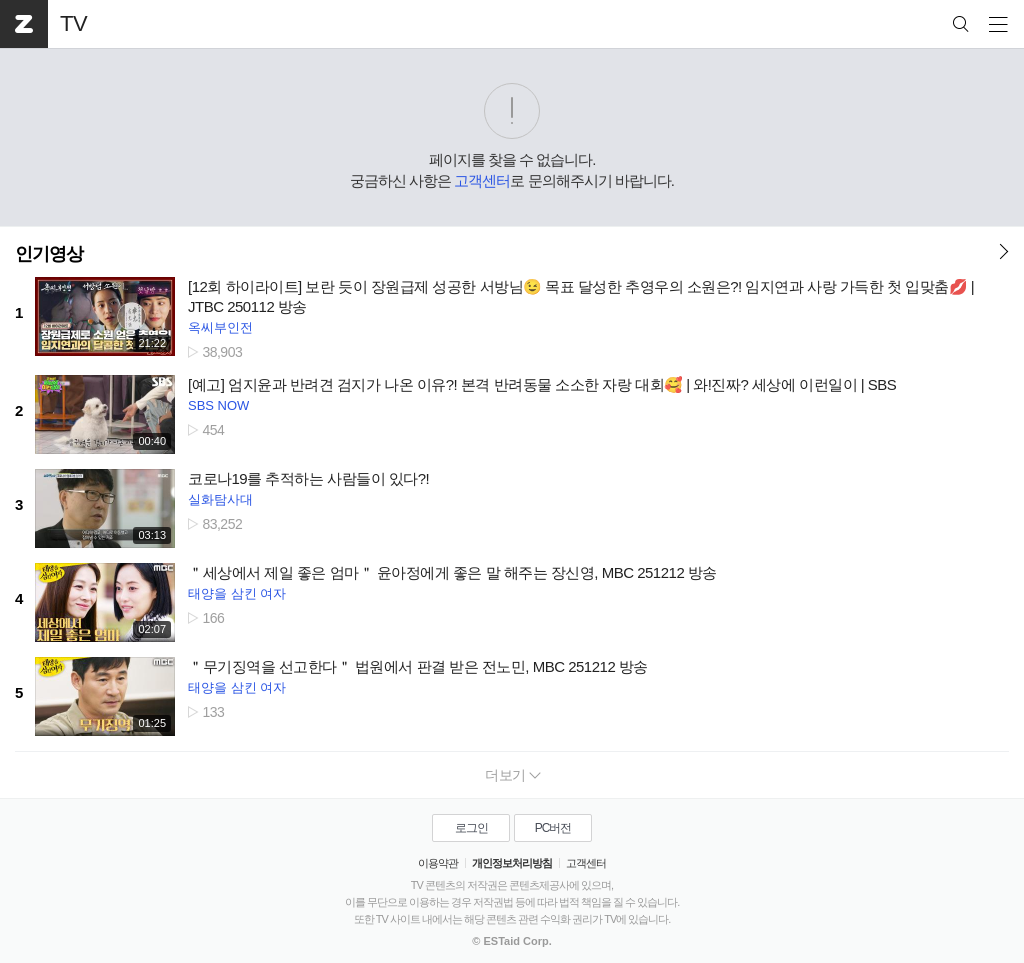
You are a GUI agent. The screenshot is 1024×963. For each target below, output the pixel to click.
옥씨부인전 (220, 327)
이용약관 (438, 863)
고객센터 (482, 180)
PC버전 (553, 828)
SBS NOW (218, 405)
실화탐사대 (220, 499)
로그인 (471, 828)
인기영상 (49, 254)
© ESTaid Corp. (511, 941)
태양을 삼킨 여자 (237, 593)
